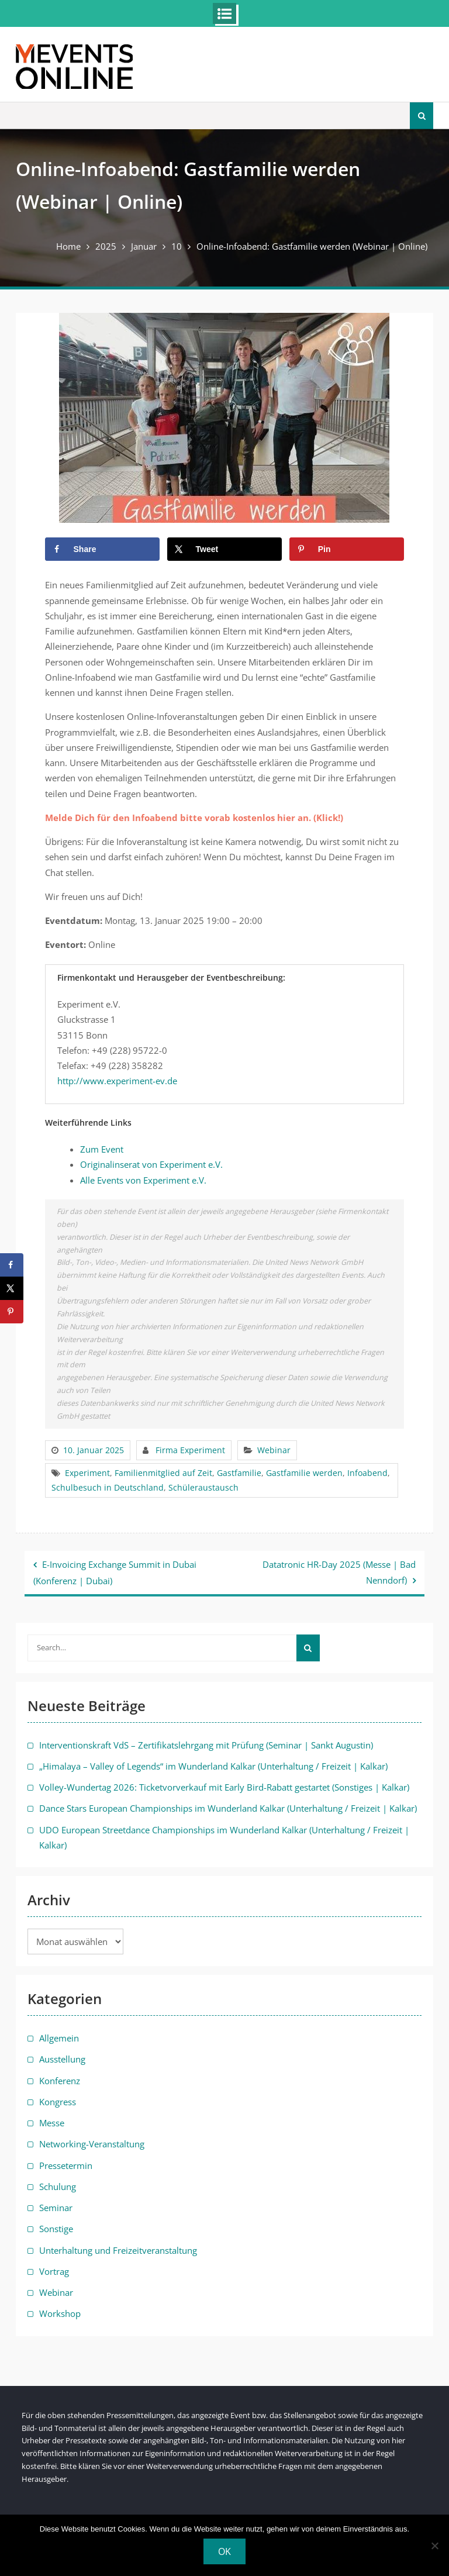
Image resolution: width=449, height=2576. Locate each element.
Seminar (55, 2207)
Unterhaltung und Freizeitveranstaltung (118, 2250)
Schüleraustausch (203, 1487)
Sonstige (56, 2228)
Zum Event (101, 1149)
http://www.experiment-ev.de (117, 1081)
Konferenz (59, 2081)
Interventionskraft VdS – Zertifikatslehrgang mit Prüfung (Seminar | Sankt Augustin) (206, 1745)
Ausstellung (62, 2059)
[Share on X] (224, 549)
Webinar (274, 1450)
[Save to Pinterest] (347, 549)
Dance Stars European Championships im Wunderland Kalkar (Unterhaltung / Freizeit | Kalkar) (228, 1808)
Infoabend (367, 1472)
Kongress (57, 2102)
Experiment (87, 1472)
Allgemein (59, 2038)
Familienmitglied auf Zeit (163, 1472)
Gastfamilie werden (304, 1472)
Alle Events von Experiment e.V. (143, 1180)
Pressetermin (65, 2165)
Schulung (57, 2186)
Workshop (60, 2313)
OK (224, 2551)
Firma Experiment (190, 1450)
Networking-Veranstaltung (91, 2144)
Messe (51, 2123)
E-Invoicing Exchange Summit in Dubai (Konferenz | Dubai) (114, 1572)
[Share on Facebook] (102, 549)
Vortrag (54, 2271)
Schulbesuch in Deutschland (107, 1487)
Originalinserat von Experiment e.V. (151, 1164)
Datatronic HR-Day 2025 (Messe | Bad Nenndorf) (339, 1571)
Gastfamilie (239, 1472)
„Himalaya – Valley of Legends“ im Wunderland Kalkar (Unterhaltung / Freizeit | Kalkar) (213, 1766)
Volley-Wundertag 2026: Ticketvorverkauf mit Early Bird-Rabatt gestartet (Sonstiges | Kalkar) (224, 1787)
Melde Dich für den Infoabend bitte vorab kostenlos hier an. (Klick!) (194, 817)
